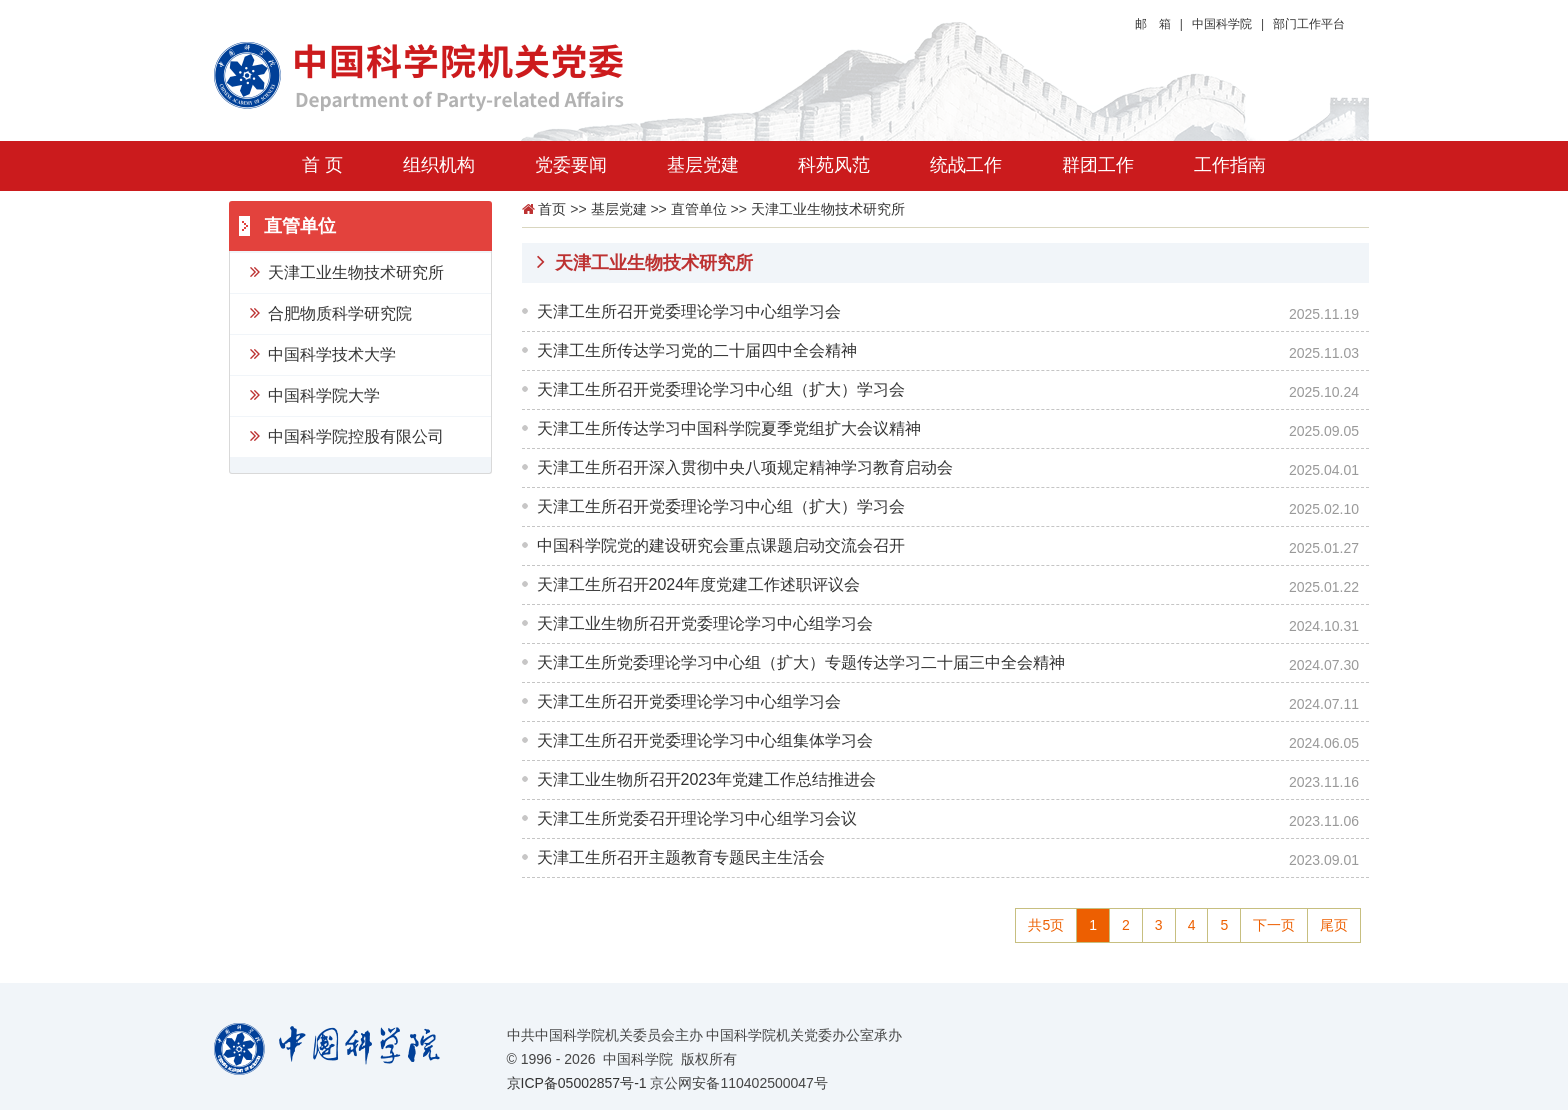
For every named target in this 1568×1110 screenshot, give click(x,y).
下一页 (1274, 925)
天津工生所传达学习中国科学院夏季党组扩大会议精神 (729, 428)
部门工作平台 (1309, 24)
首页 (552, 209)
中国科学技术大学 (323, 353)
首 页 (322, 165)
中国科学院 (1222, 24)
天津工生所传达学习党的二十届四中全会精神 (697, 350)
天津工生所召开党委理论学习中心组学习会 (689, 311)
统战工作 (966, 165)
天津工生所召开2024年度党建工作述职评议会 (699, 584)
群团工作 (1098, 165)
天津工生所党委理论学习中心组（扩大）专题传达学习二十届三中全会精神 (801, 662)
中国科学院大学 (315, 394)
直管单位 (699, 209)
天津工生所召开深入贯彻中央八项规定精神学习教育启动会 (745, 467)
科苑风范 (834, 165)
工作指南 (1230, 165)
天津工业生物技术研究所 (347, 271)
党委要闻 (571, 165)
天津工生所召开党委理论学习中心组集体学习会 (705, 740)
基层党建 (703, 165)
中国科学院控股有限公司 (347, 435)
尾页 (1334, 925)
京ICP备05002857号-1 (577, 1083)
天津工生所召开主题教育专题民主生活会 (681, 857)
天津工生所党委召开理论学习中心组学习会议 (697, 818)
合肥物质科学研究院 (331, 312)
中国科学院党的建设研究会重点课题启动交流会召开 (721, 545)
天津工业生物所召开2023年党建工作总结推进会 (707, 779)
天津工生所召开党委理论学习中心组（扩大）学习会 (721, 389)
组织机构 (439, 165)
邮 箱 (1153, 24)
